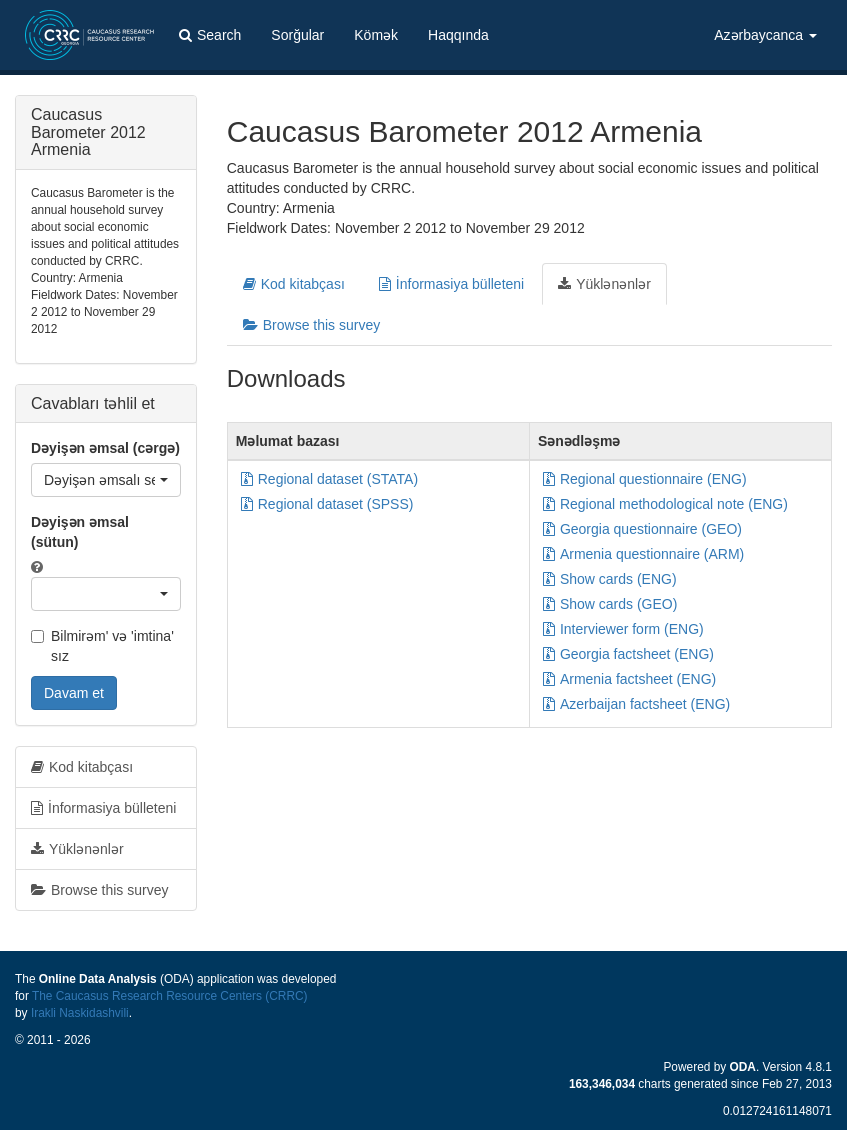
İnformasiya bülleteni (451, 284)
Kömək (376, 35)
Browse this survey (311, 325)
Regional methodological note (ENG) (665, 504)
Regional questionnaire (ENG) (645, 479)
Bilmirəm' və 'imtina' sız (102, 646)
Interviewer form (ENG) (623, 629)
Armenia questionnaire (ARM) (643, 554)
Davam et (74, 693)
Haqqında (458, 35)
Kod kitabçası (294, 284)
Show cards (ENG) (610, 579)
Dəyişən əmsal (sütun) (80, 532)
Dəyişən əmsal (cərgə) (105, 448)
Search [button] (210, 35)
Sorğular (297, 35)
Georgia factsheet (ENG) (628, 654)
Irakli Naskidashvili (80, 1013)
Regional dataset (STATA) (329, 479)
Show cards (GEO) (610, 604)
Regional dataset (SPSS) (327, 504)
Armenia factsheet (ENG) (629, 679)
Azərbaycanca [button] (765, 35)
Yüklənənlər (604, 284)
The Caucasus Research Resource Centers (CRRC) (170, 996)
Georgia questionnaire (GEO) (642, 529)
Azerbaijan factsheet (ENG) (636, 704)
